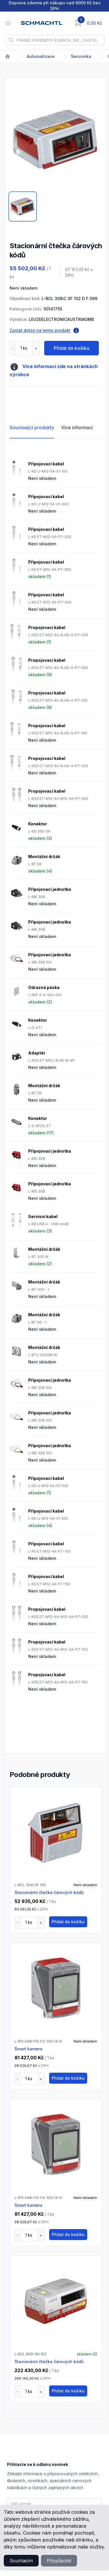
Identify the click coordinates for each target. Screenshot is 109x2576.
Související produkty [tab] (32, 427)
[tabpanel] (56, 140)
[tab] (23, 206)
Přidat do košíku (71, 348)
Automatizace (41, 56)
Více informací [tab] (77, 427)
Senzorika (81, 56)
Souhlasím (21, 2561)
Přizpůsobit (59, 2561)
